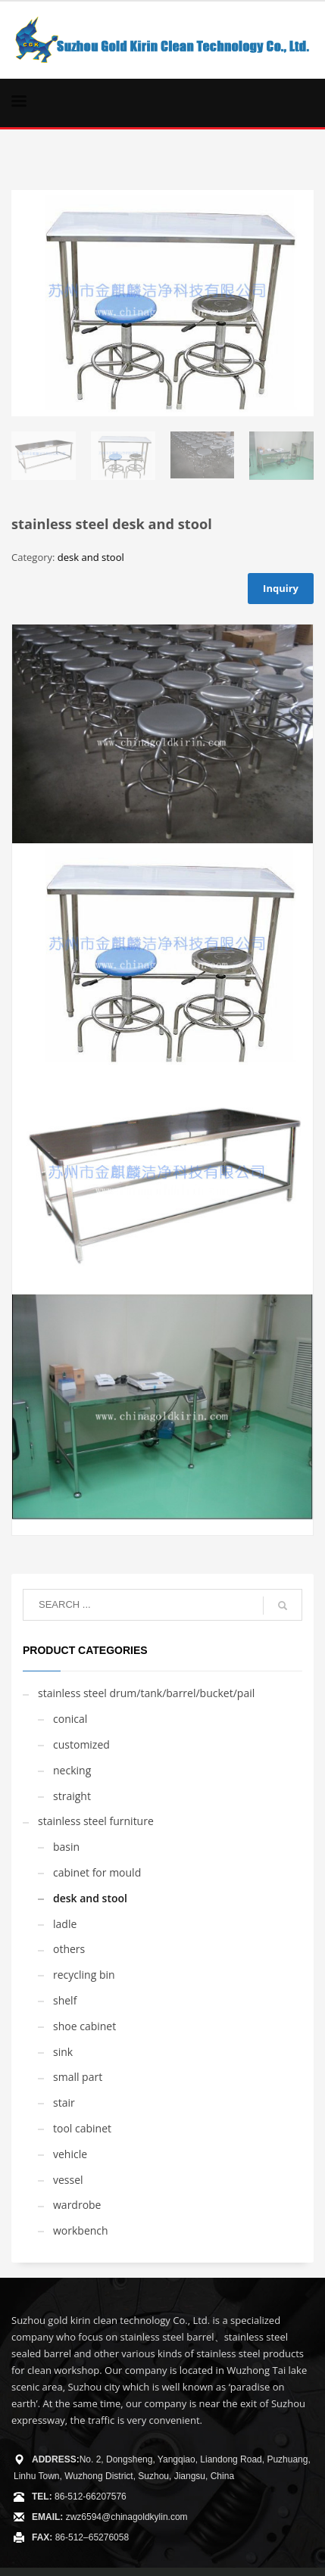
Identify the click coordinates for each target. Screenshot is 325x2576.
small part (77, 2077)
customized (81, 1744)
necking (72, 1770)
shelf (65, 2000)
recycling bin (84, 1974)
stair (64, 2102)
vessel (68, 2180)
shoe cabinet (84, 2026)
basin (66, 1846)
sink (63, 2052)
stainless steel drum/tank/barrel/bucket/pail (146, 1693)
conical (70, 1719)
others (69, 1949)
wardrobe (77, 2205)
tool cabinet (82, 2128)
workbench (80, 2230)
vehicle (70, 2154)
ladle (65, 1924)
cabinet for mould (97, 1872)
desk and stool (91, 557)
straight (72, 1796)
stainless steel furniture (96, 1821)
